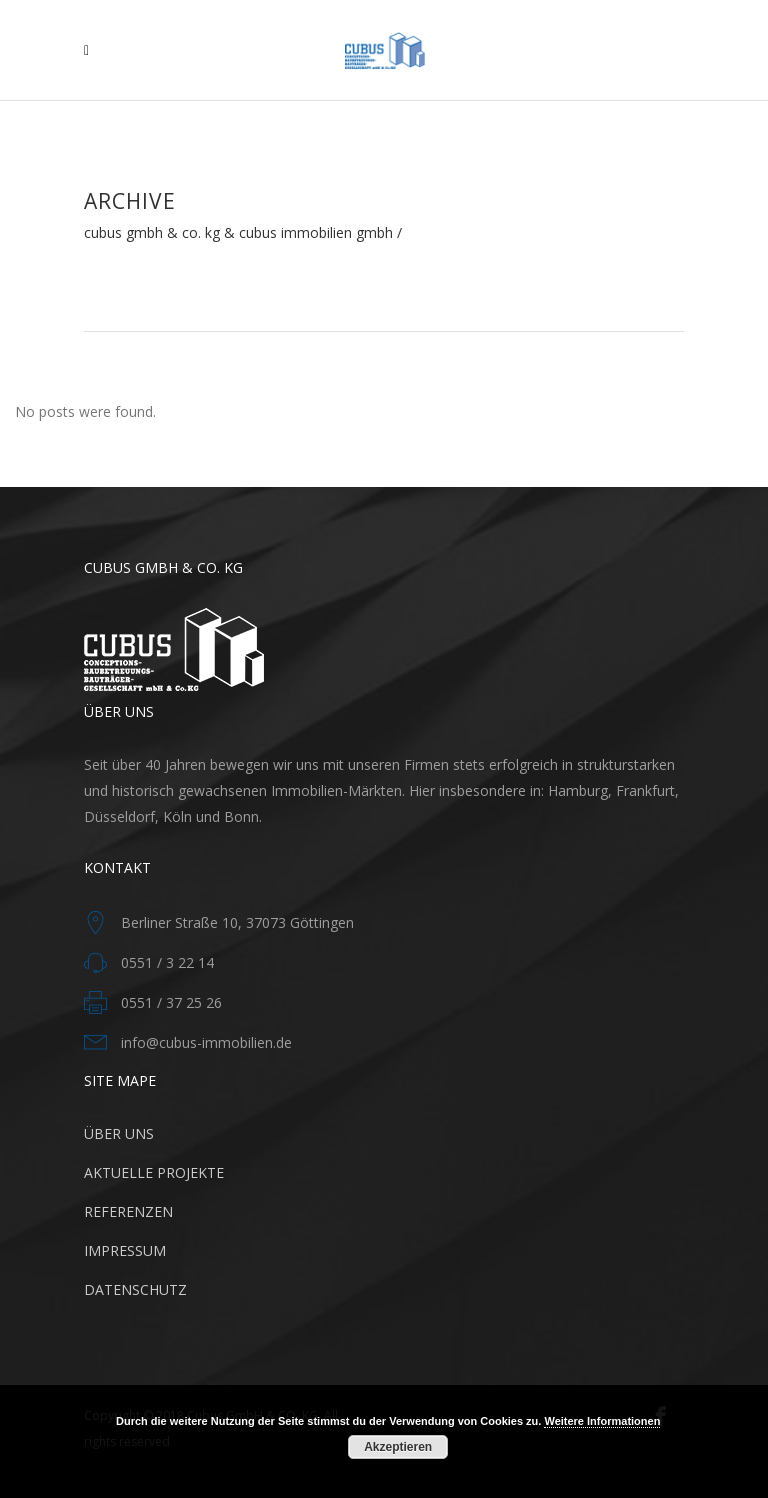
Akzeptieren (398, 1447)
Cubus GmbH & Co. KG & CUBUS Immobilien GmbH (238, 233)
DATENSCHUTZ (135, 1289)
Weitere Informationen (602, 1421)
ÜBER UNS (119, 1133)
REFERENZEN (128, 1211)
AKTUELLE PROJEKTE (154, 1172)
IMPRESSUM (125, 1250)
